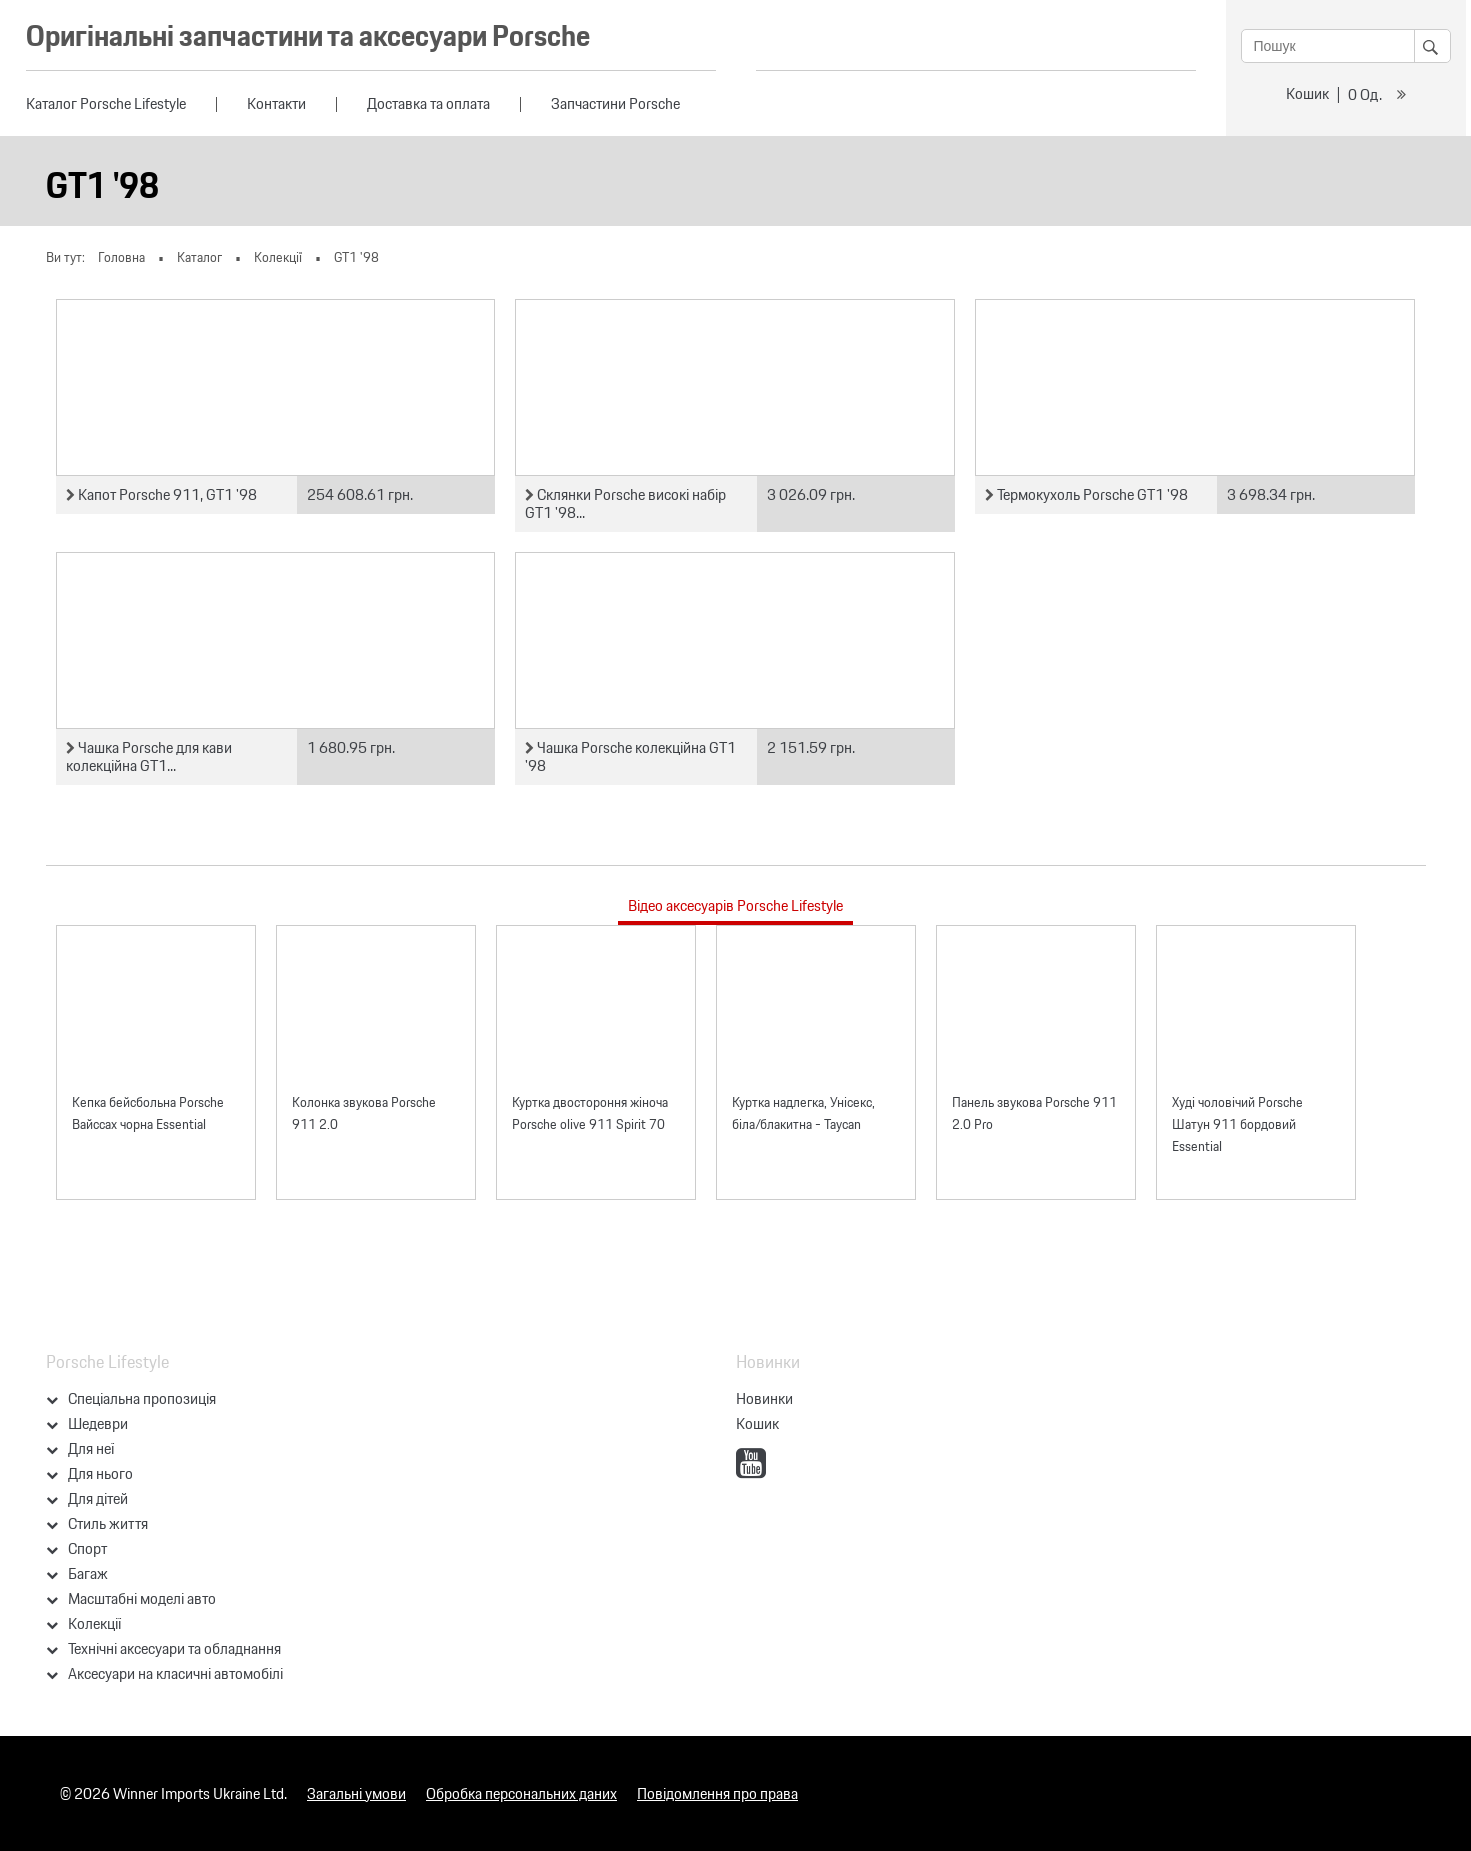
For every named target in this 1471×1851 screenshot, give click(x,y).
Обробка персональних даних (521, 1793)
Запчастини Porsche (615, 103)
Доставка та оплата (428, 103)
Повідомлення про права (717, 1793)
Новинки (764, 1398)
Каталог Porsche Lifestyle (106, 103)
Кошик (1307, 93)
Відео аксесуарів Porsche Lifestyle (735, 905)
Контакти (276, 103)
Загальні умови (356, 1793)
